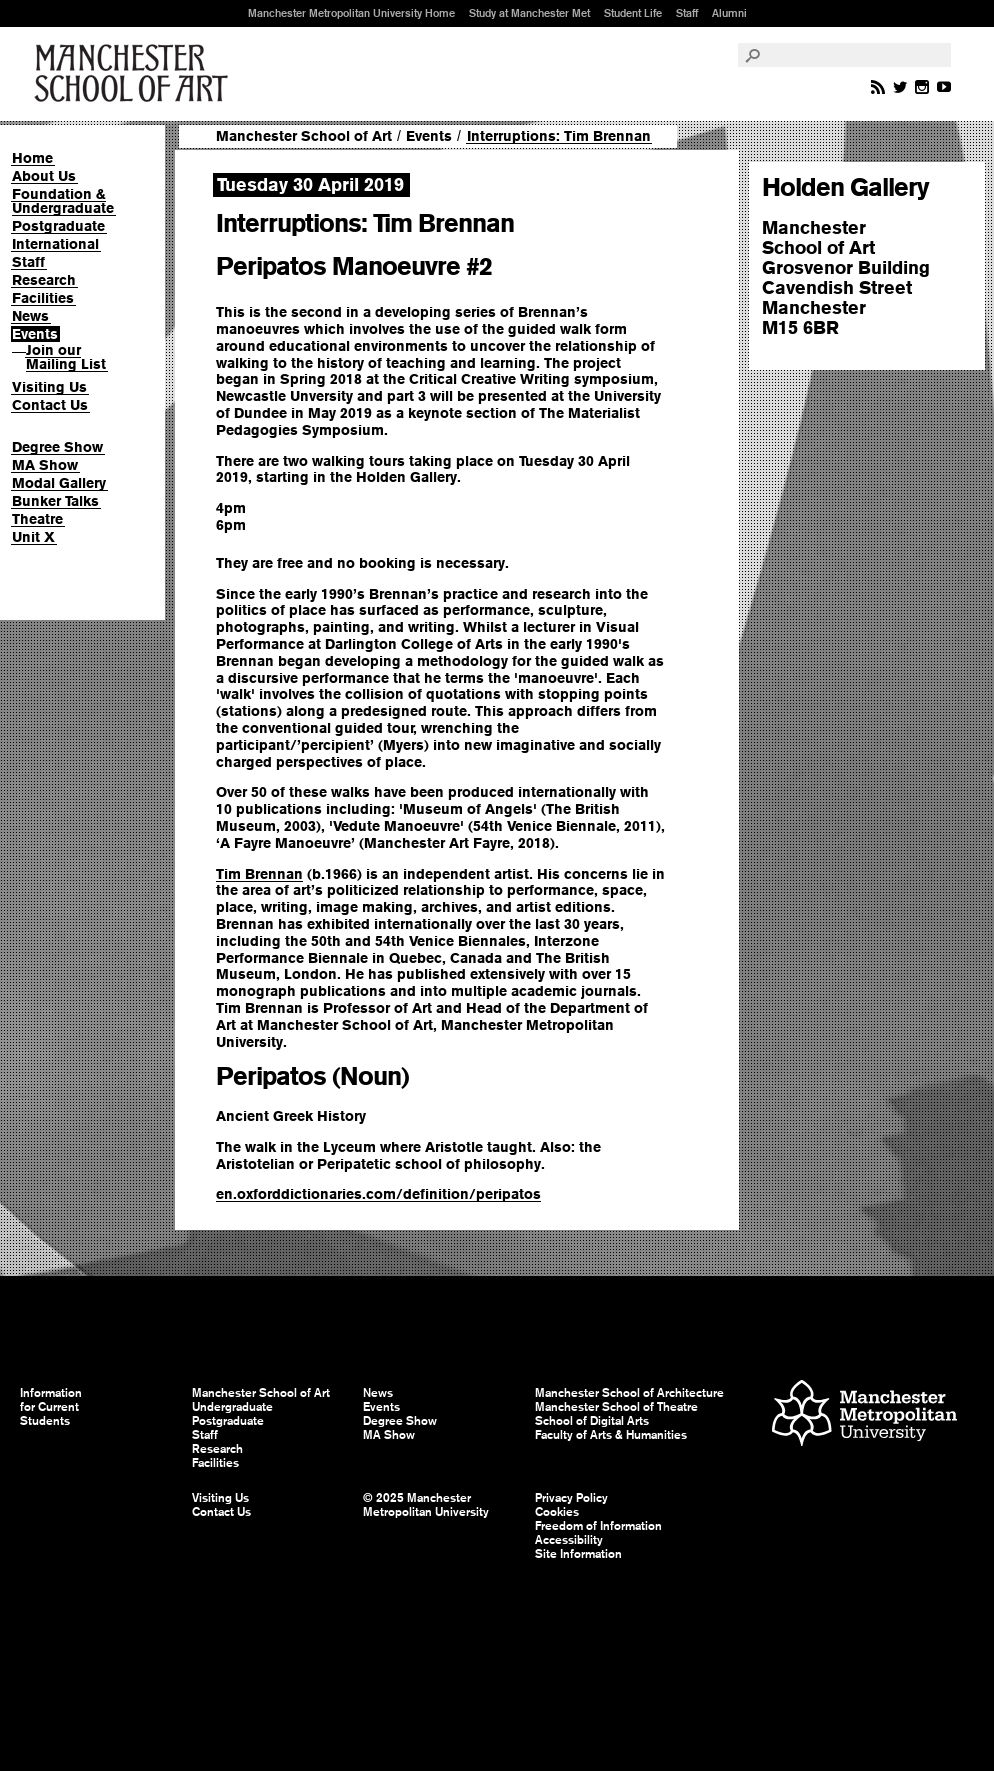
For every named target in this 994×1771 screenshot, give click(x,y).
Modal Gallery (59, 483)
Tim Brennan (259, 874)
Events (35, 334)
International (55, 244)
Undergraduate (232, 1407)
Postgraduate (58, 226)
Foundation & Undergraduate (63, 201)
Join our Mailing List (66, 357)
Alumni (729, 13)
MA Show (45, 465)
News (30, 316)
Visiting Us (49, 387)
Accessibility (569, 1540)
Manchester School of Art (135, 74)
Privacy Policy (571, 1498)
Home (32, 158)
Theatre (37, 519)
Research (44, 280)
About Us (44, 176)
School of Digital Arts (592, 1421)
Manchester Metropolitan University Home (351, 13)
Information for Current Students (51, 1407)
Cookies (557, 1512)
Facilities (43, 298)
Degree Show (57, 447)
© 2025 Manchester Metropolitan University (426, 1505)
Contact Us (50, 405)
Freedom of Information (598, 1526)
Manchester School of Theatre (616, 1407)
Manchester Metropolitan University (864, 1415)
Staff (687, 13)
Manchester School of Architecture (629, 1393)
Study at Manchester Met (529, 13)
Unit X (33, 537)
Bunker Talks (55, 501)
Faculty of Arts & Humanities (611, 1435)
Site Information (578, 1554)
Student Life (633, 13)
